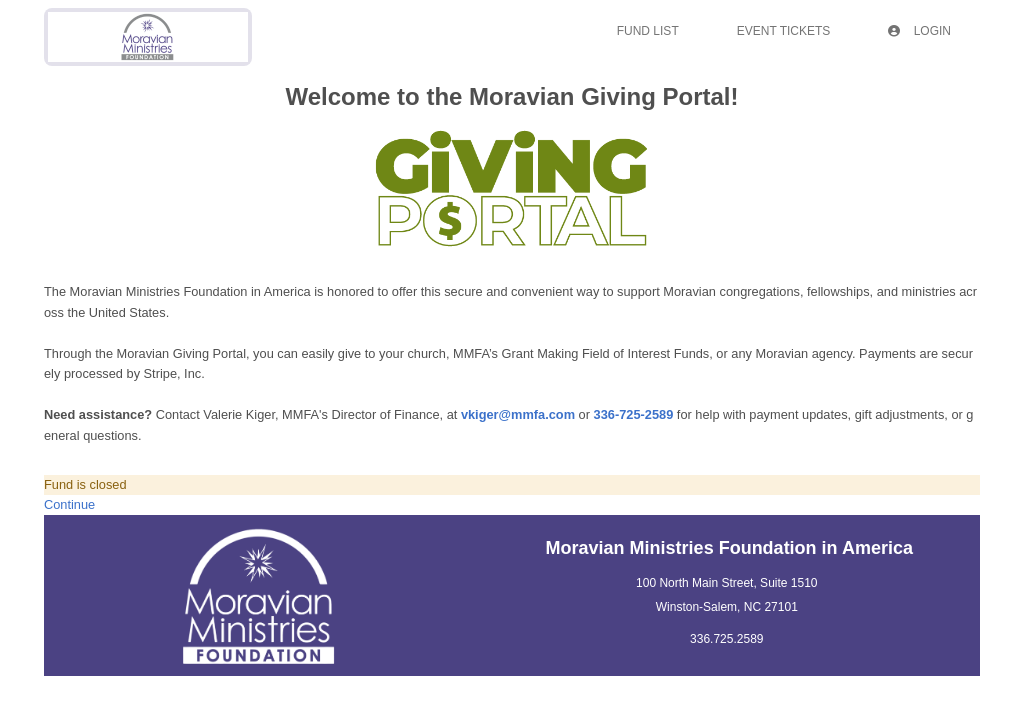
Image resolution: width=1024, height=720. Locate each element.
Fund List (648, 31)
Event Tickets (784, 31)
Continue (69, 504)
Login (919, 31)
